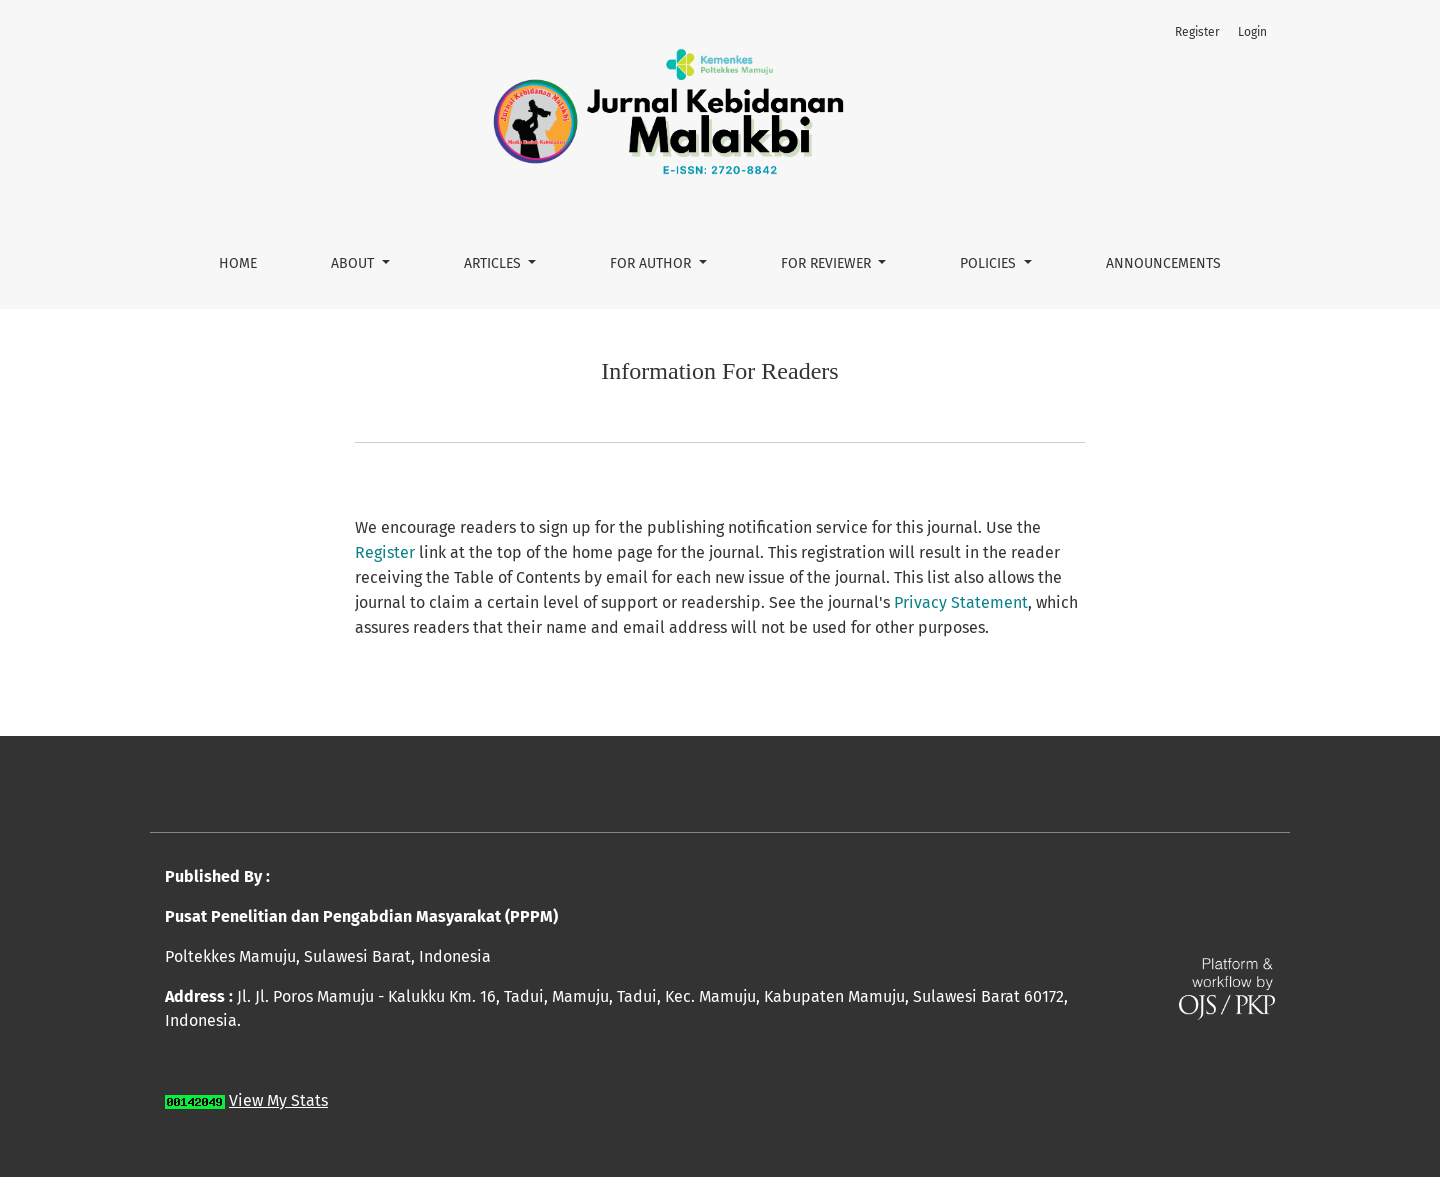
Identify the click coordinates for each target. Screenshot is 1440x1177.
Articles (494, 263)
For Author (652, 263)
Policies (990, 263)
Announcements (1163, 263)
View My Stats (278, 1100)
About (354, 263)
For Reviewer (828, 263)
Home (238, 263)
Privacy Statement (961, 602)
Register (1197, 32)
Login (1252, 32)
